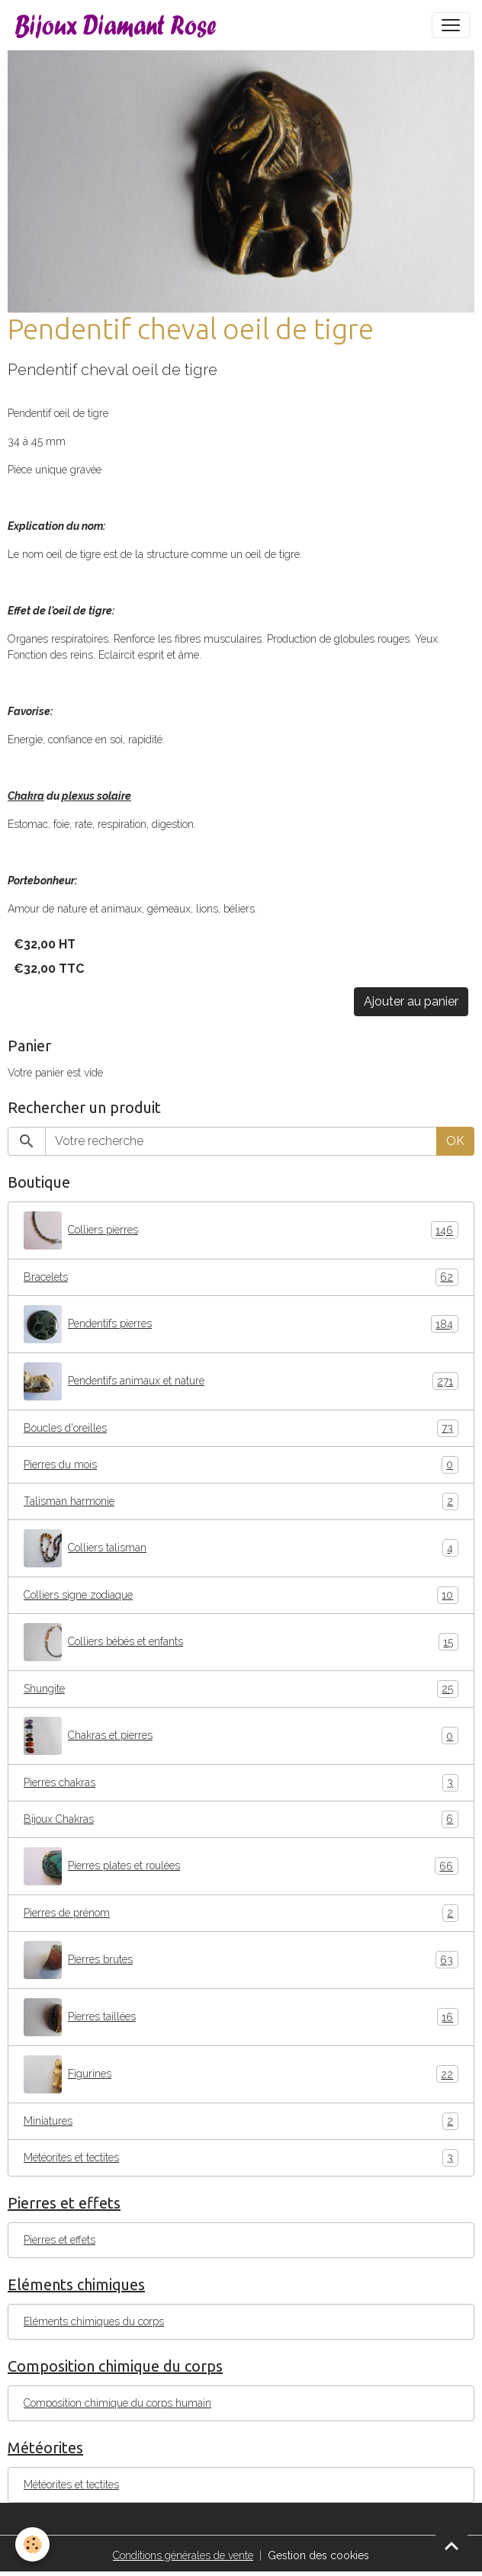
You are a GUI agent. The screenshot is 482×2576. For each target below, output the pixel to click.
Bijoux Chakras (241, 1819)
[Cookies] (32, 2544)
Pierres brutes (241, 1960)
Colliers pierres (241, 1230)
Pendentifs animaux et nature (241, 1381)
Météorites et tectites (241, 2158)
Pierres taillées (241, 2017)
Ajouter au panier (411, 1001)
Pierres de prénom (241, 1913)
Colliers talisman (241, 1548)
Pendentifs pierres (241, 1324)
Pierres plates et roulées (241, 1866)
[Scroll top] (451, 2545)
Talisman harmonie (241, 1501)
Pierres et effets (59, 2240)
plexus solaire (96, 796)
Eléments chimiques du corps (94, 2321)
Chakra (26, 796)
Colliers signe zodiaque (241, 1595)
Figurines (241, 2074)
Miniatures (241, 2121)
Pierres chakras (241, 1783)
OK (455, 1141)
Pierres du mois (241, 1465)
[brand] (119, 25)
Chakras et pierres (241, 1736)
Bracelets (241, 1277)
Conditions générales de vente (183, 2555)
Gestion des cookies (318, 2555)
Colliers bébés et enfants (241, 1642)
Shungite (241, 1689)
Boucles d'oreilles (241, 1428)
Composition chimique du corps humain (117, 2403)
